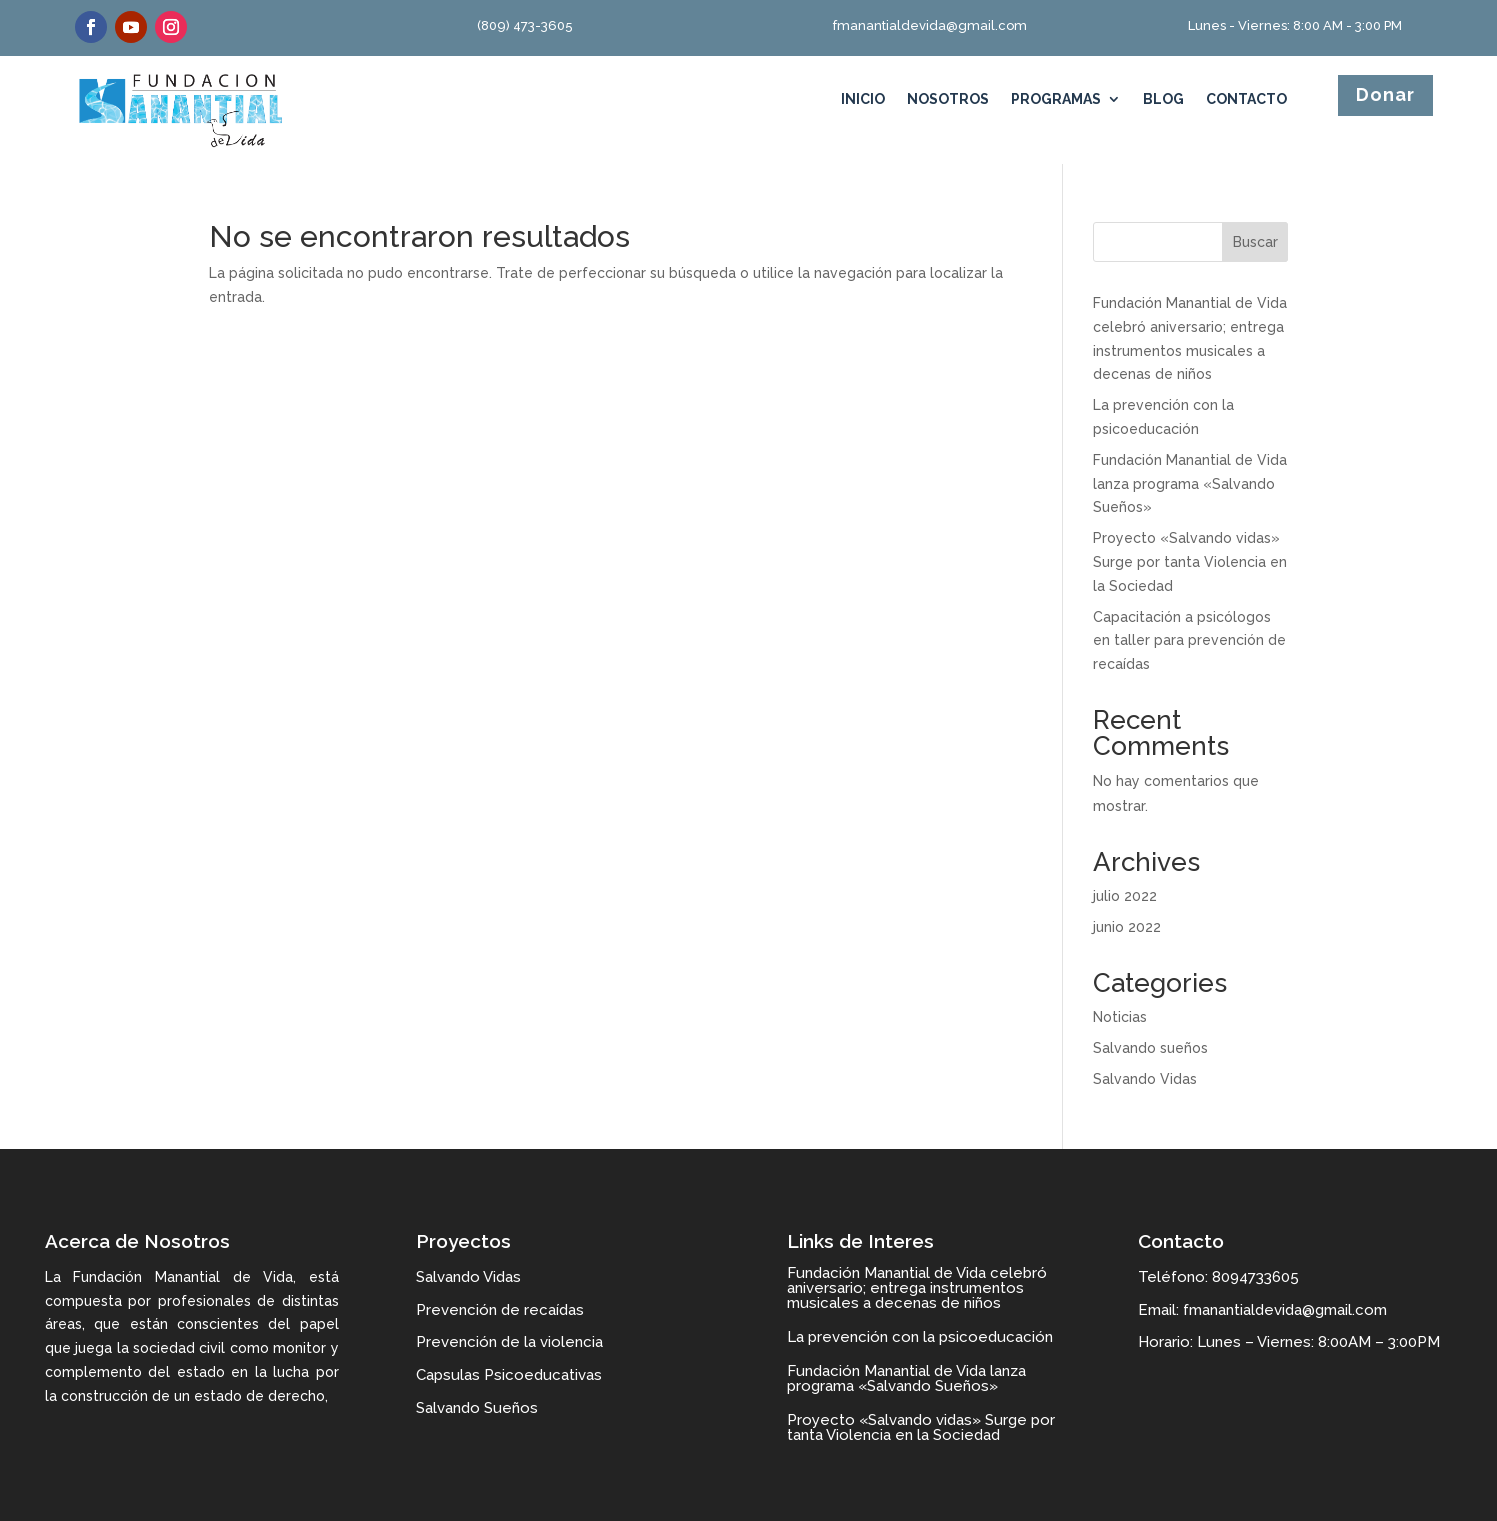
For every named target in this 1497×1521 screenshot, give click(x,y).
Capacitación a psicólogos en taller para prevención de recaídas (1189, 641)
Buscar (1255, 242)
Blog (1163, 99)
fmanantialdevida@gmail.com (930, 25)
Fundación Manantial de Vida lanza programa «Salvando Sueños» (1190, 484)
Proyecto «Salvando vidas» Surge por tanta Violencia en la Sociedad (1190, 562)
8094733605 (1255, 1277)
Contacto (1246, 99)
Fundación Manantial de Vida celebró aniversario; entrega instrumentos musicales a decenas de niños (917, 1288)
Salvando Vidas (1145, 1079)
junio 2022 (1127, 927)
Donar (1385, 94)
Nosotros (948, 99)
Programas (1056, 99)
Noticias (1120, 1017)
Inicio (863, 99)
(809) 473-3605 (525, 25)
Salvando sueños (1150, 1048)
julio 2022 (1125, 896)
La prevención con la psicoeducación (920, 1337)
